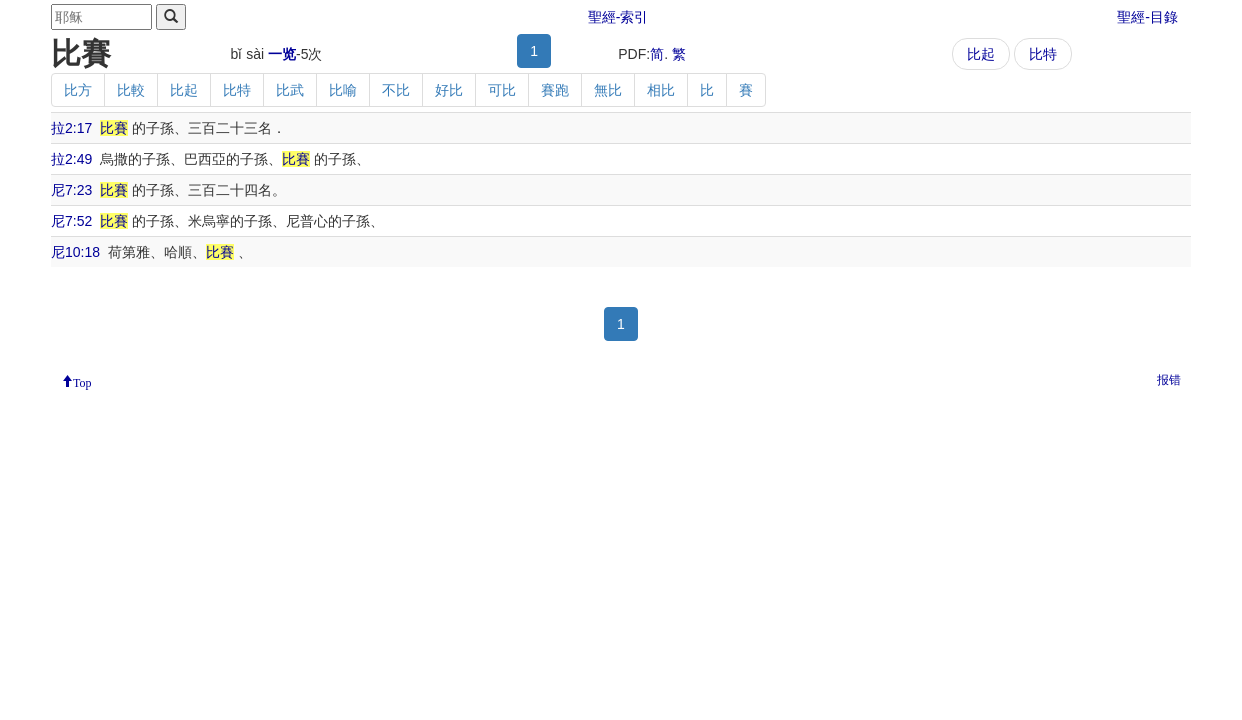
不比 (396, 90)
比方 (78, 90)
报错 (1169, 380)
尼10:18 (75, 252)
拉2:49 (71, 159)
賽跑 (555, 90)
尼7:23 (71, 190)
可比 (502, 90)
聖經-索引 (618, 17)
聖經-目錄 (1147, 17)
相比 (661, 90)
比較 (131, 90)
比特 (1043, 54)
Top (82, 381)
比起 (981, 54)
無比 (608, 90)
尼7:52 (71, 221)
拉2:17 (71, 128)
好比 (449, 90)
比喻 (343, 90)
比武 (290, 90)
